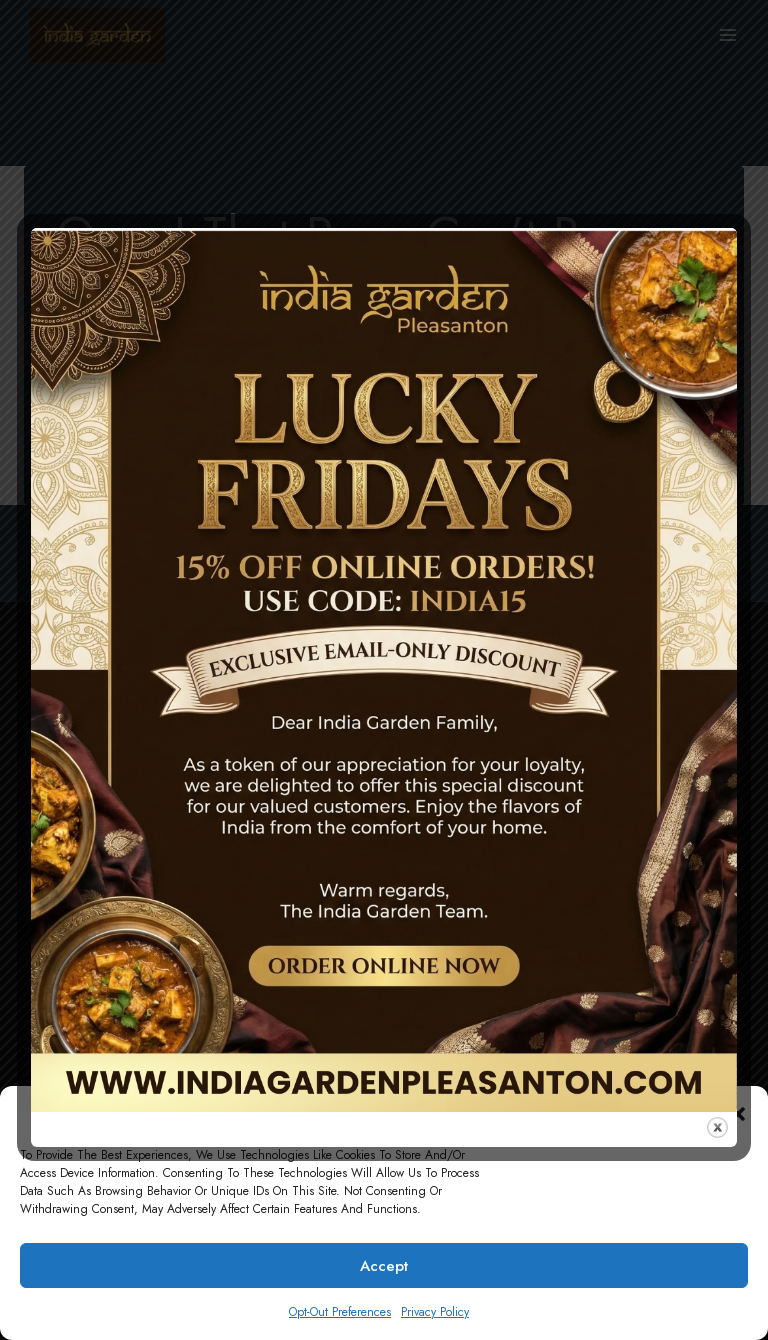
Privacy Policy (435, 1312)
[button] (738, 1114)
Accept (384, 1266)
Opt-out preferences (340, 1312)
